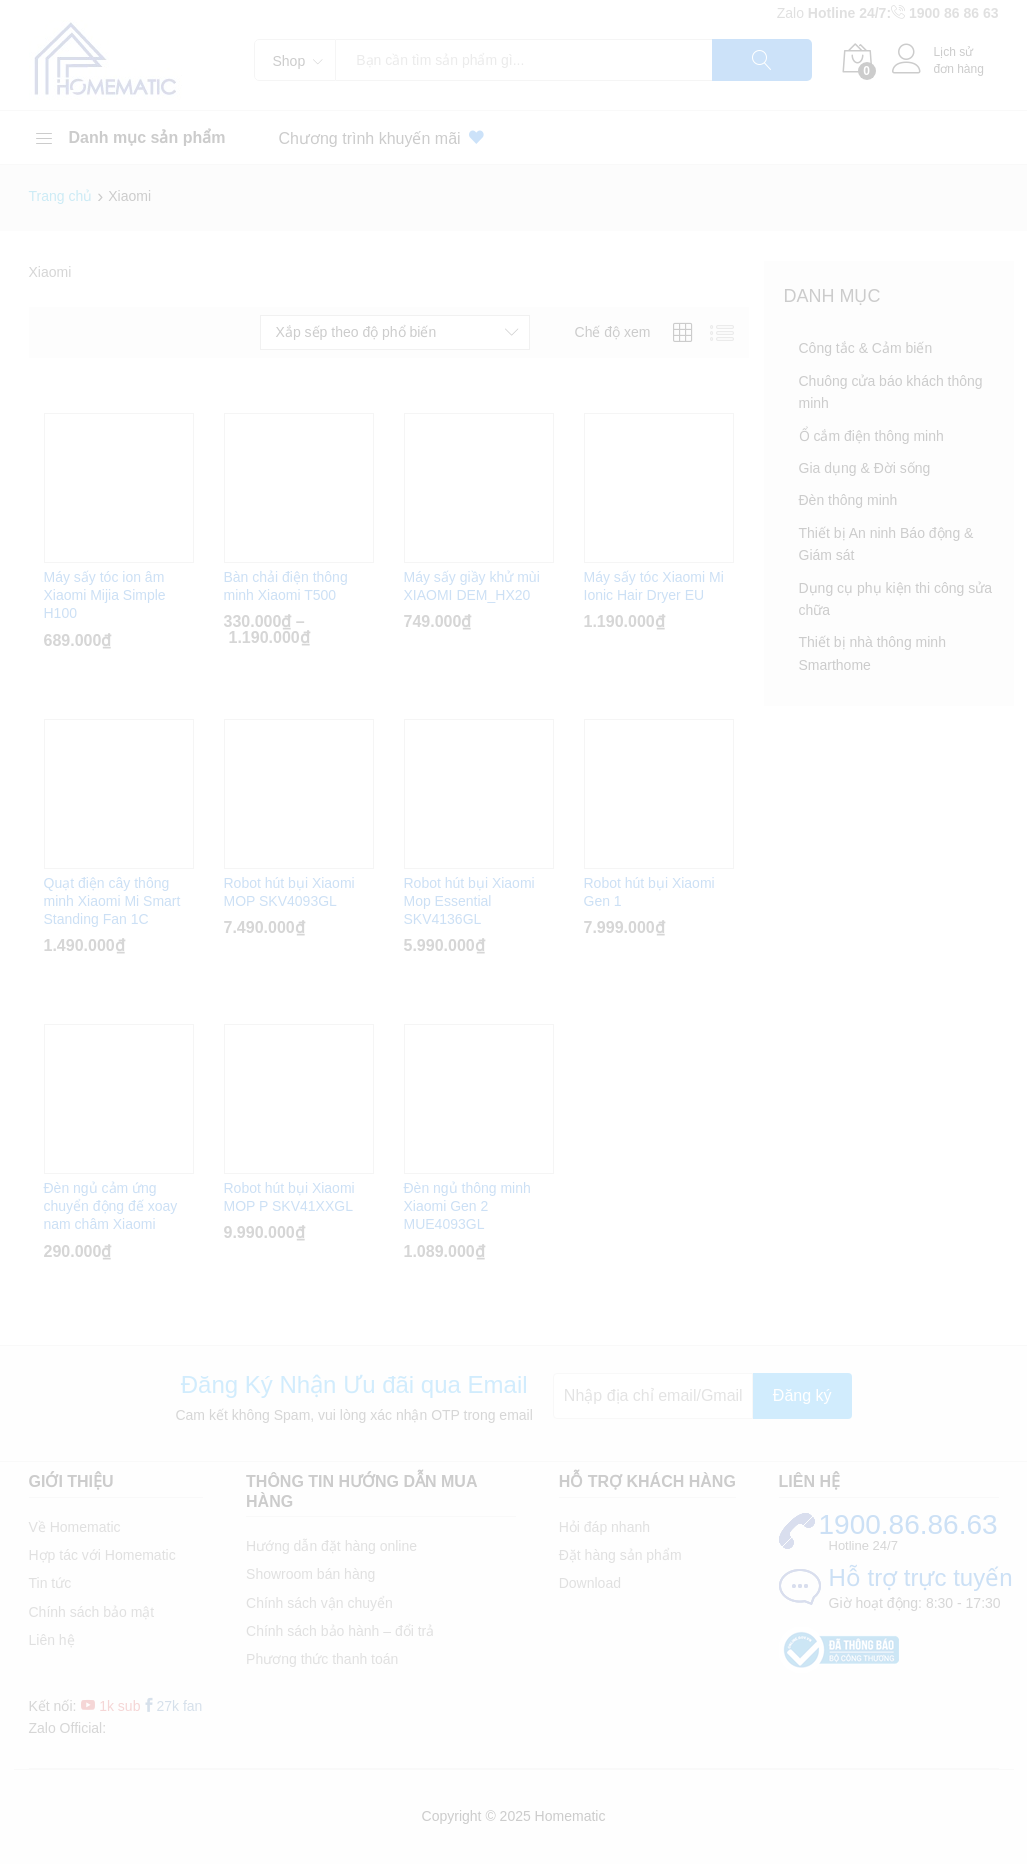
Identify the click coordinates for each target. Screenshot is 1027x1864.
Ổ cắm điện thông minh (871, 436)
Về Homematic (75, 1527)
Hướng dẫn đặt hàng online (331, 1546)
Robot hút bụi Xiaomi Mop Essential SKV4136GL (469, 901)
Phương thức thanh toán (322, 1659)
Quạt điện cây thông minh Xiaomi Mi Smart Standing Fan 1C (112, 901)
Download (590, 1583)
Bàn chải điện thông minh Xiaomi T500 (286, 586)
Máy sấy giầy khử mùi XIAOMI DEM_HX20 (472, 586)
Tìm (762, 60)
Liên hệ (52, 1640)
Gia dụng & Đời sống (865, 468)
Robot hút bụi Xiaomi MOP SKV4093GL (289, 892)
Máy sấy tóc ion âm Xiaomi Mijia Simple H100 (105, 595)
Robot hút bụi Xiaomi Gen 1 (649, 892)
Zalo (792, 13)
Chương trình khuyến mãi (386, 137)
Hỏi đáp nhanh (604, 1527)
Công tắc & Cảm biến (866, 348)
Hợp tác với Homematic (102, 1555)
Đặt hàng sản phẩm (620, 1555)
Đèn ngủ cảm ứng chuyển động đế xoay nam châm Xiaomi (111, 1206)
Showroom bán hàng (310, 1574)
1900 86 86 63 (954, 13)
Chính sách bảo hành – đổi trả (340, 1631)
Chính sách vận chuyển (319, 1603)
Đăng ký (802, 1395)
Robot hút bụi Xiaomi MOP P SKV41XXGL (289, 1197)
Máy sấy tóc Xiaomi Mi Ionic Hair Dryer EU (654, 586)
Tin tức (50, 1583)
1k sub (110, 1706)
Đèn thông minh (848, 500)
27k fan (172, 1706)
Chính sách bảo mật (92, 1612)
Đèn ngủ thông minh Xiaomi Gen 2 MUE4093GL (467, 1206)
